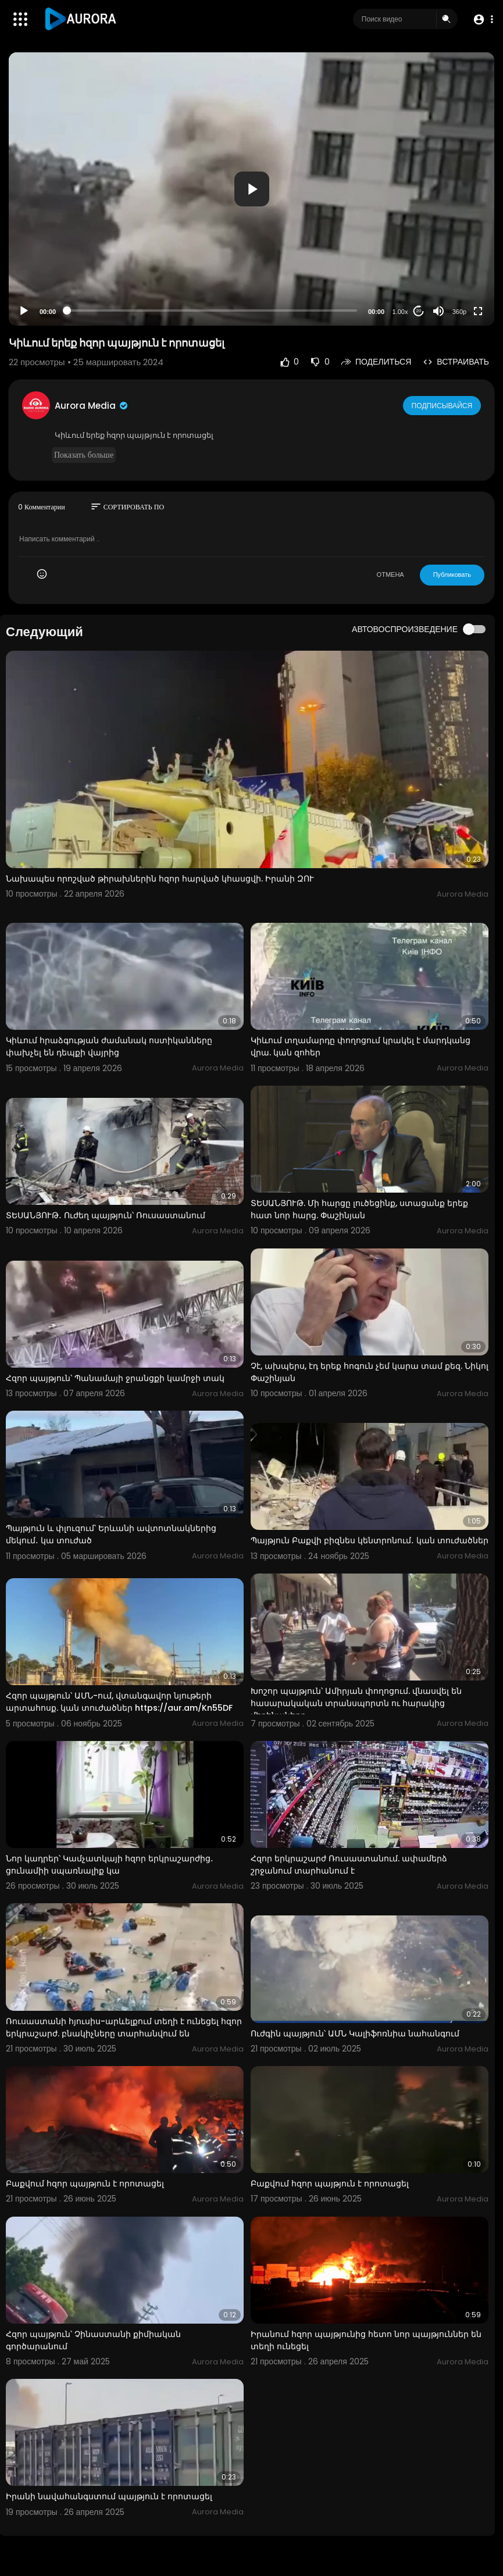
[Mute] (438, 311)
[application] (251, 189)
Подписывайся (442, 405)
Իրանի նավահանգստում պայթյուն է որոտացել (109, 2496)
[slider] (212, 310)
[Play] (24, 311)
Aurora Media (92, 405)
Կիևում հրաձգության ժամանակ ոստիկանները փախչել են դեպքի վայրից (109, 1046)
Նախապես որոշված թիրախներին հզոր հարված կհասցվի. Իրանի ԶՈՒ (160, 878)
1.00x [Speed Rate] (400, 311)
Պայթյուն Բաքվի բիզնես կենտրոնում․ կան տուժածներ (369, 1540)
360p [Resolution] (459, 311)
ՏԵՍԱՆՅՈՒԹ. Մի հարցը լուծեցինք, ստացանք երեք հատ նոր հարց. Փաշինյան (359, 1209)
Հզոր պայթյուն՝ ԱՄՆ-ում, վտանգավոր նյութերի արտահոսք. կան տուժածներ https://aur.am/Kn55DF (119, 1702)
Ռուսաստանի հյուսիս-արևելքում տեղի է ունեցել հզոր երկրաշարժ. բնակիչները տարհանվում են (124, 2027)
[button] (481, 19)
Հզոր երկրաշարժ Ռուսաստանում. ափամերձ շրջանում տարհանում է (349, 1864)
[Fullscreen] (478, 311)
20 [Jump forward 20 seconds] (419, 310)
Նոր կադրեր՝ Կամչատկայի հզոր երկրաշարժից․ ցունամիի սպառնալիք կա (109, 1864)
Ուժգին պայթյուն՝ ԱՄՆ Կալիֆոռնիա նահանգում (355, 2033)
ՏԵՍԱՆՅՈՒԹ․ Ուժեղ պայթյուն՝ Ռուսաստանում (105, 1215)
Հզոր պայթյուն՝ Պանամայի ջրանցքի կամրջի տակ (115, 1378)
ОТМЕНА (390, 574)
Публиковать (452, 574)
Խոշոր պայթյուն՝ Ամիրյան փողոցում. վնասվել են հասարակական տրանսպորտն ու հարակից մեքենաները (356, 1703)
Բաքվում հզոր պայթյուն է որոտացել (85, 2183)
